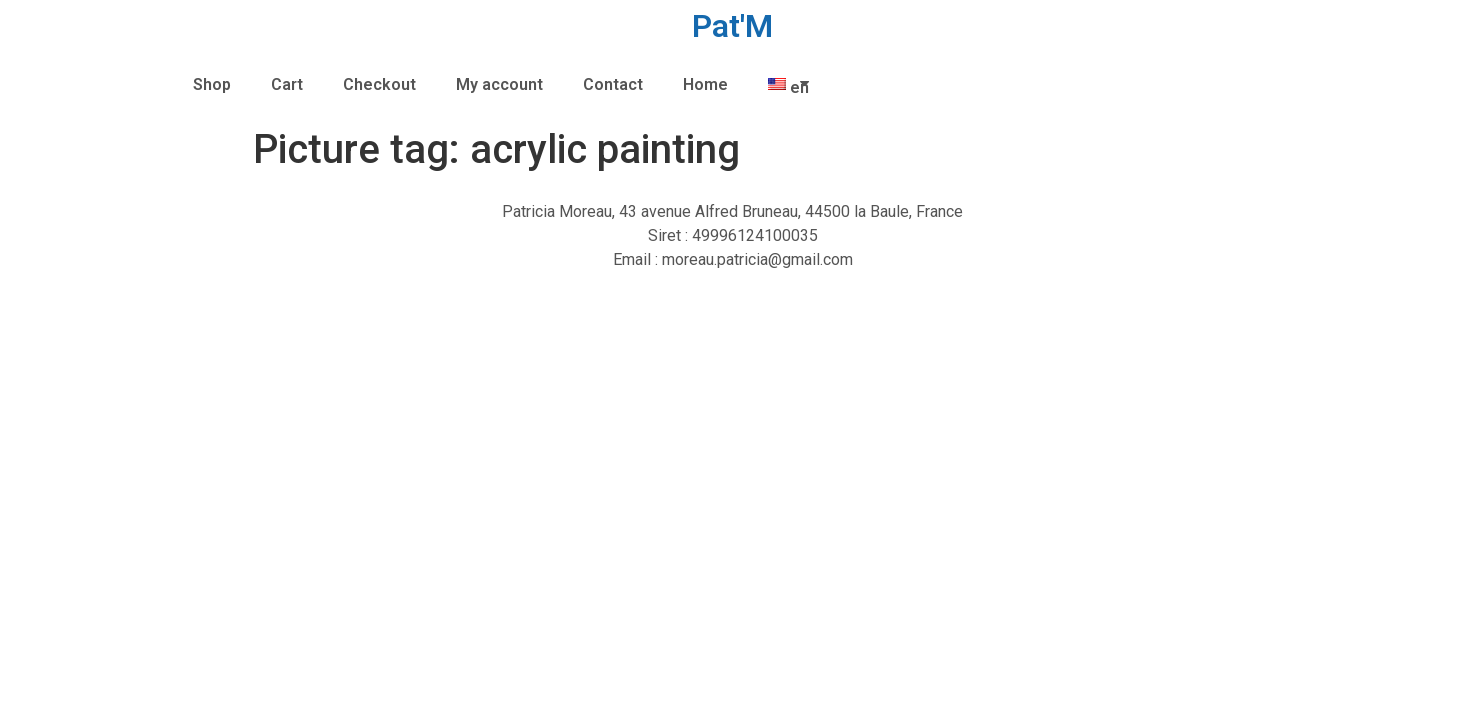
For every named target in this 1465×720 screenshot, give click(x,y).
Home (705, 84)
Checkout (379, 84)
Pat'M (732, 26)
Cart (287, 84)
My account (499, 84)
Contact (613, 84)
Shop (212, 84)
